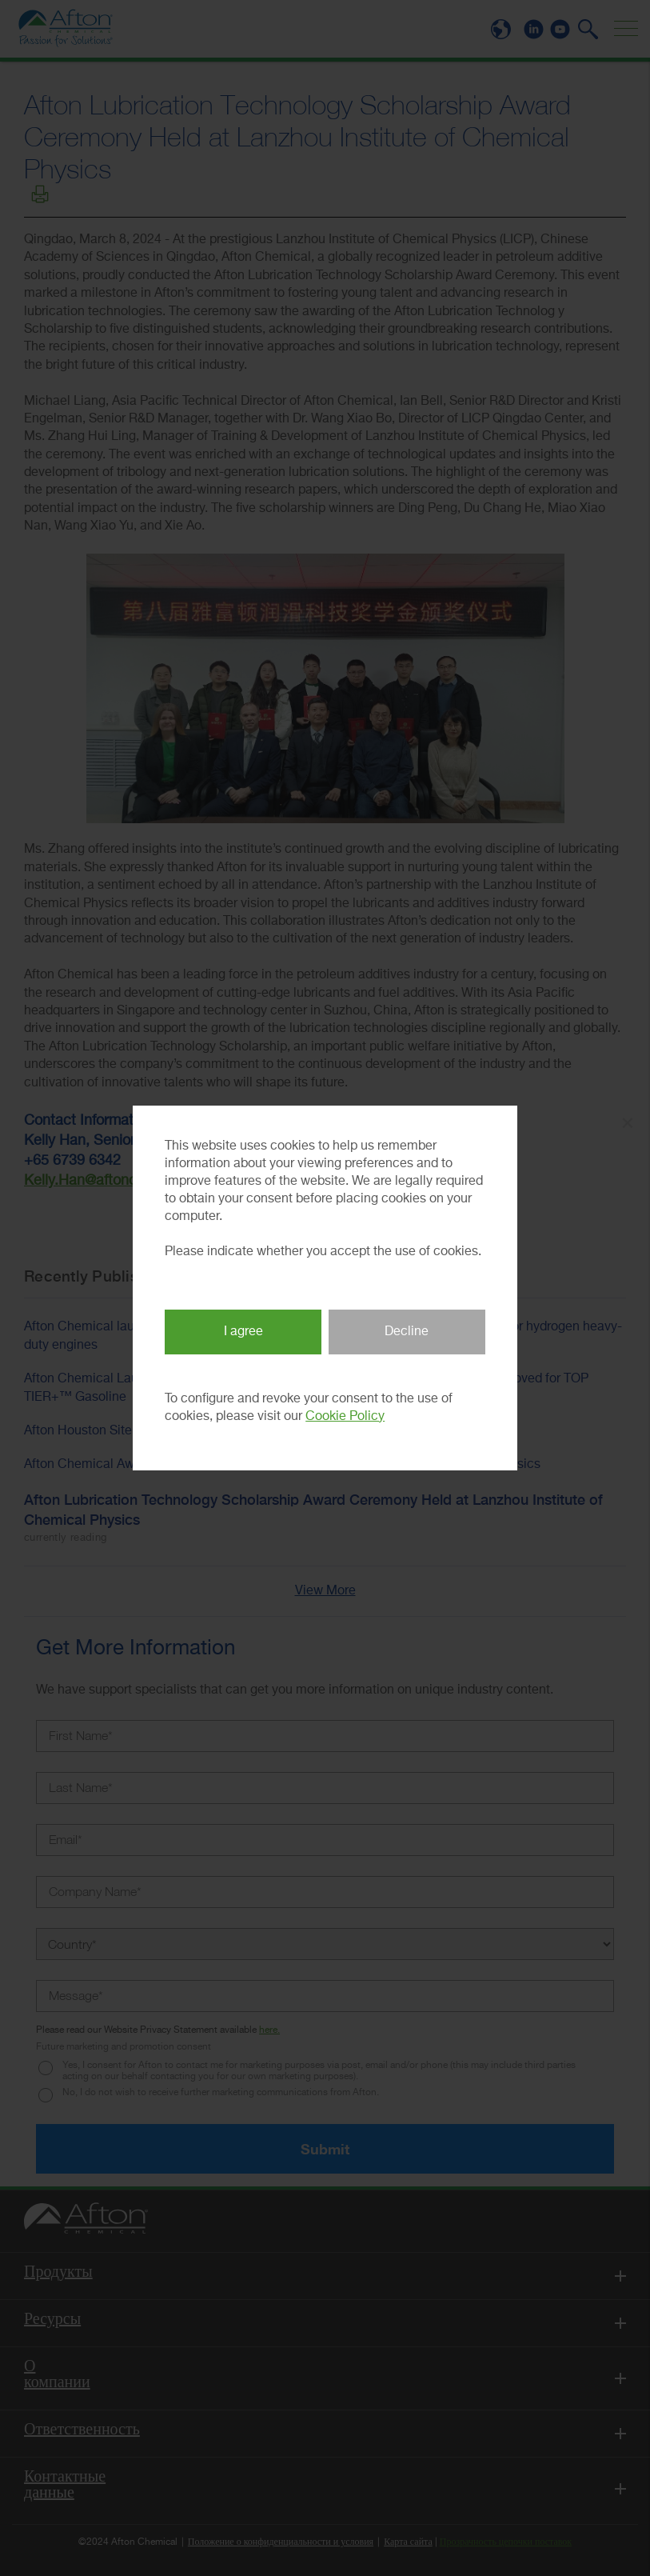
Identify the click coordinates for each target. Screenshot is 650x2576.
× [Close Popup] (627, 1122)
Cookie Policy (345, 1416)
